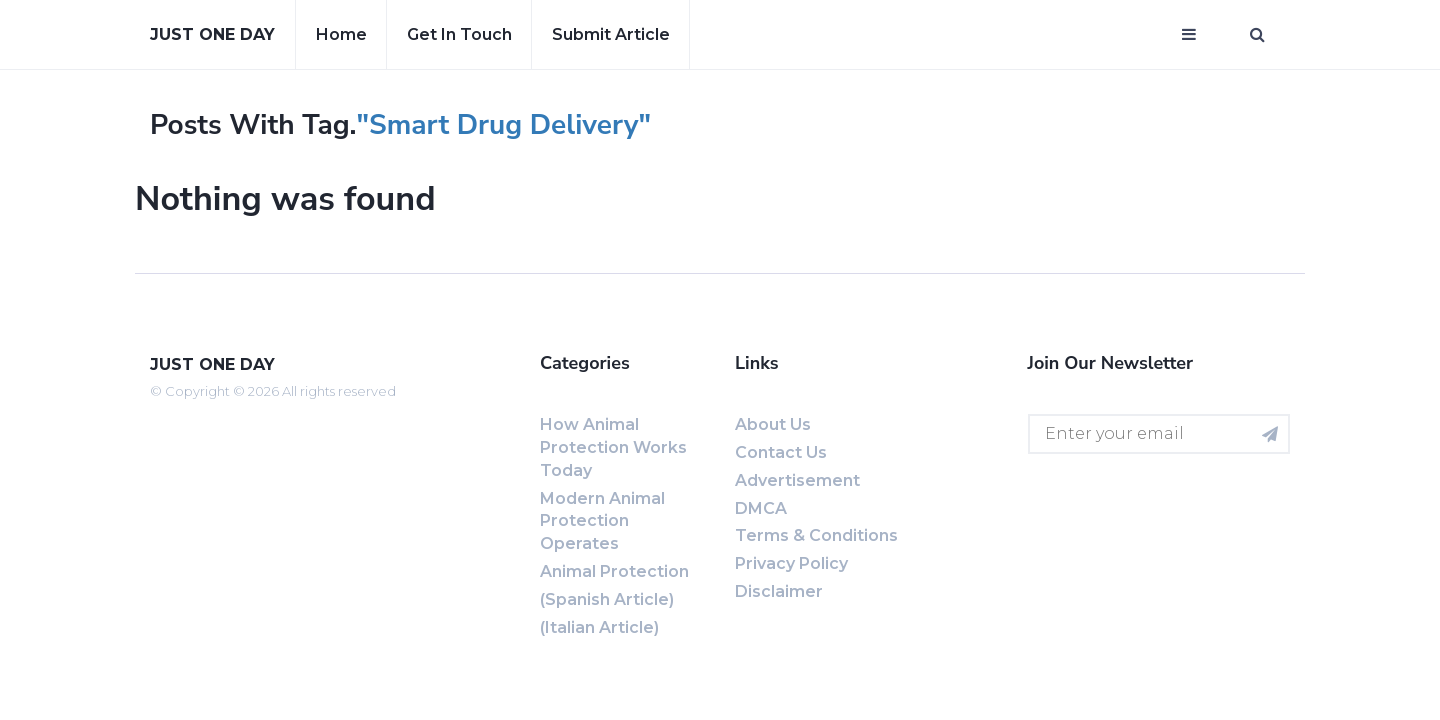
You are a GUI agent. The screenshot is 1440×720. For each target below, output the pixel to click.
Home (341, 34)
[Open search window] (1257, 35)
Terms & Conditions (816, 535)
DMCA (761, 508)
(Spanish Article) (607, 599)
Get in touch (459, 34)
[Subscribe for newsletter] (1270, 434)
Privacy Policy (791, 563)
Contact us (781, 452)
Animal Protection (614, 571)
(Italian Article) (599, 627)
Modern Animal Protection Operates (602, 521)
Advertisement (797, 480)
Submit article (611, 34)
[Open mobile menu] (1189, 35)
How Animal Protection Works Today (613, 447)
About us (773, 424)
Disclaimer (779, 591)
